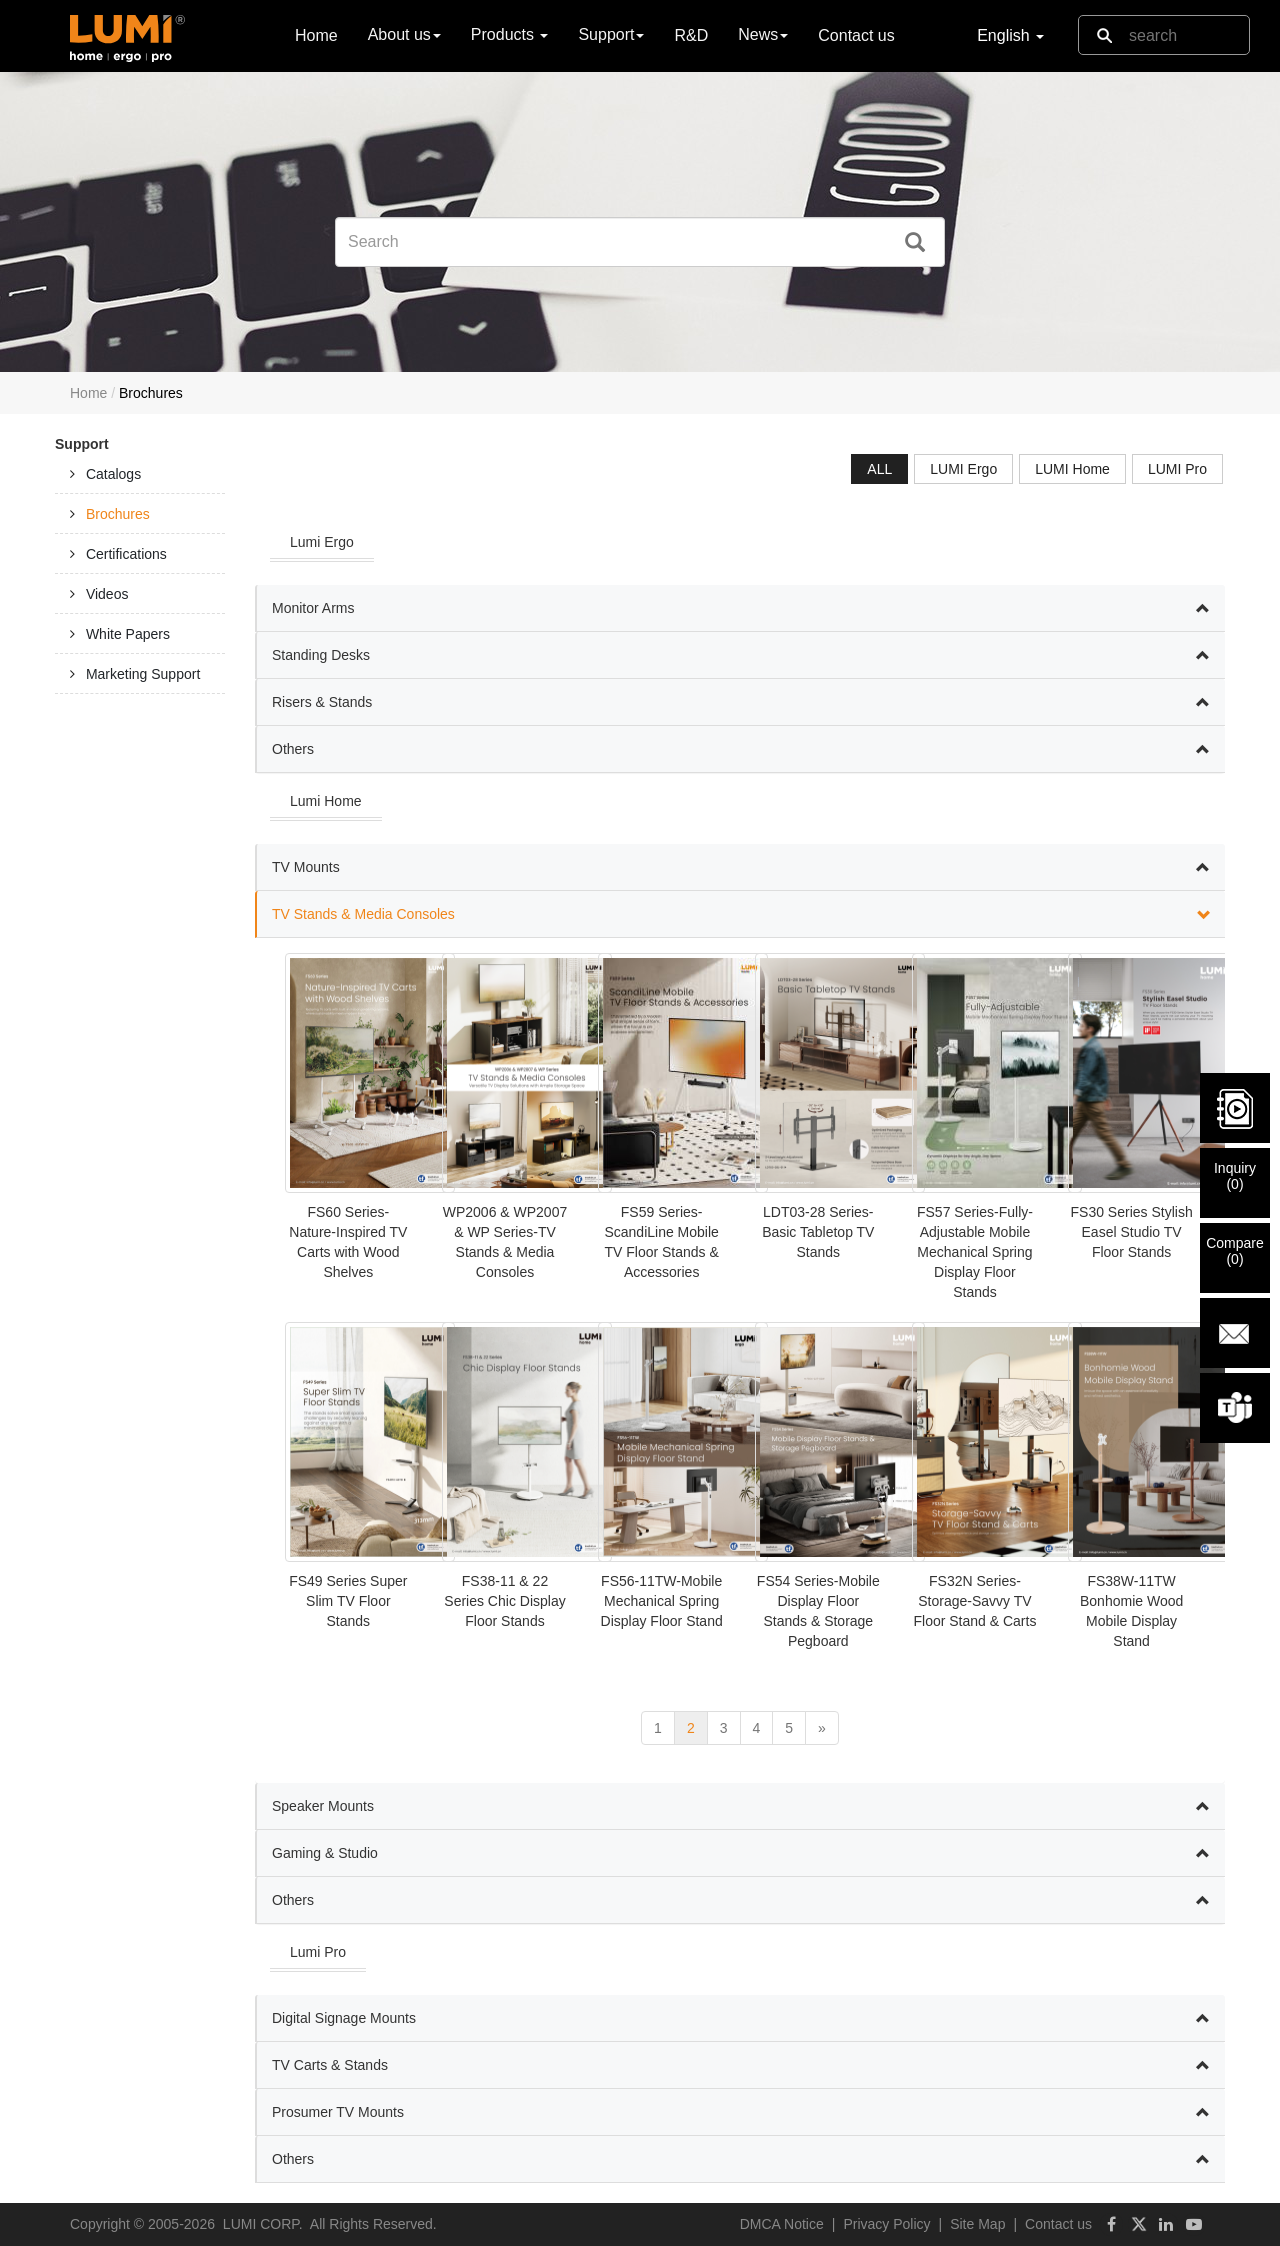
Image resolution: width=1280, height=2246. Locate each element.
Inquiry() (1235, 1176)
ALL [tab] (879, 469)
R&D (691, 35)
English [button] (1010, 35)
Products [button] (510, 34)
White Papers (128, 634)
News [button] (763, 34)
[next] (822, 1728)
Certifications (126, 554)
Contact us (856, 35)
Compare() (1235, 1251)
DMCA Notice (782, 2224)
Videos (107, 594)
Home (316, 34)
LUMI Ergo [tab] (963, 469)
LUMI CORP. (263, 2224)
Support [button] (611, 34)
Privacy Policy (886, 2224)
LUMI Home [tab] (1072, 469)
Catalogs (113, 474)
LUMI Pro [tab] (1177, 469)
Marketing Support (143, 674)
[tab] (140, 474)
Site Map (977, 2224)
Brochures (118, 514)
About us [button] (404, 34)
